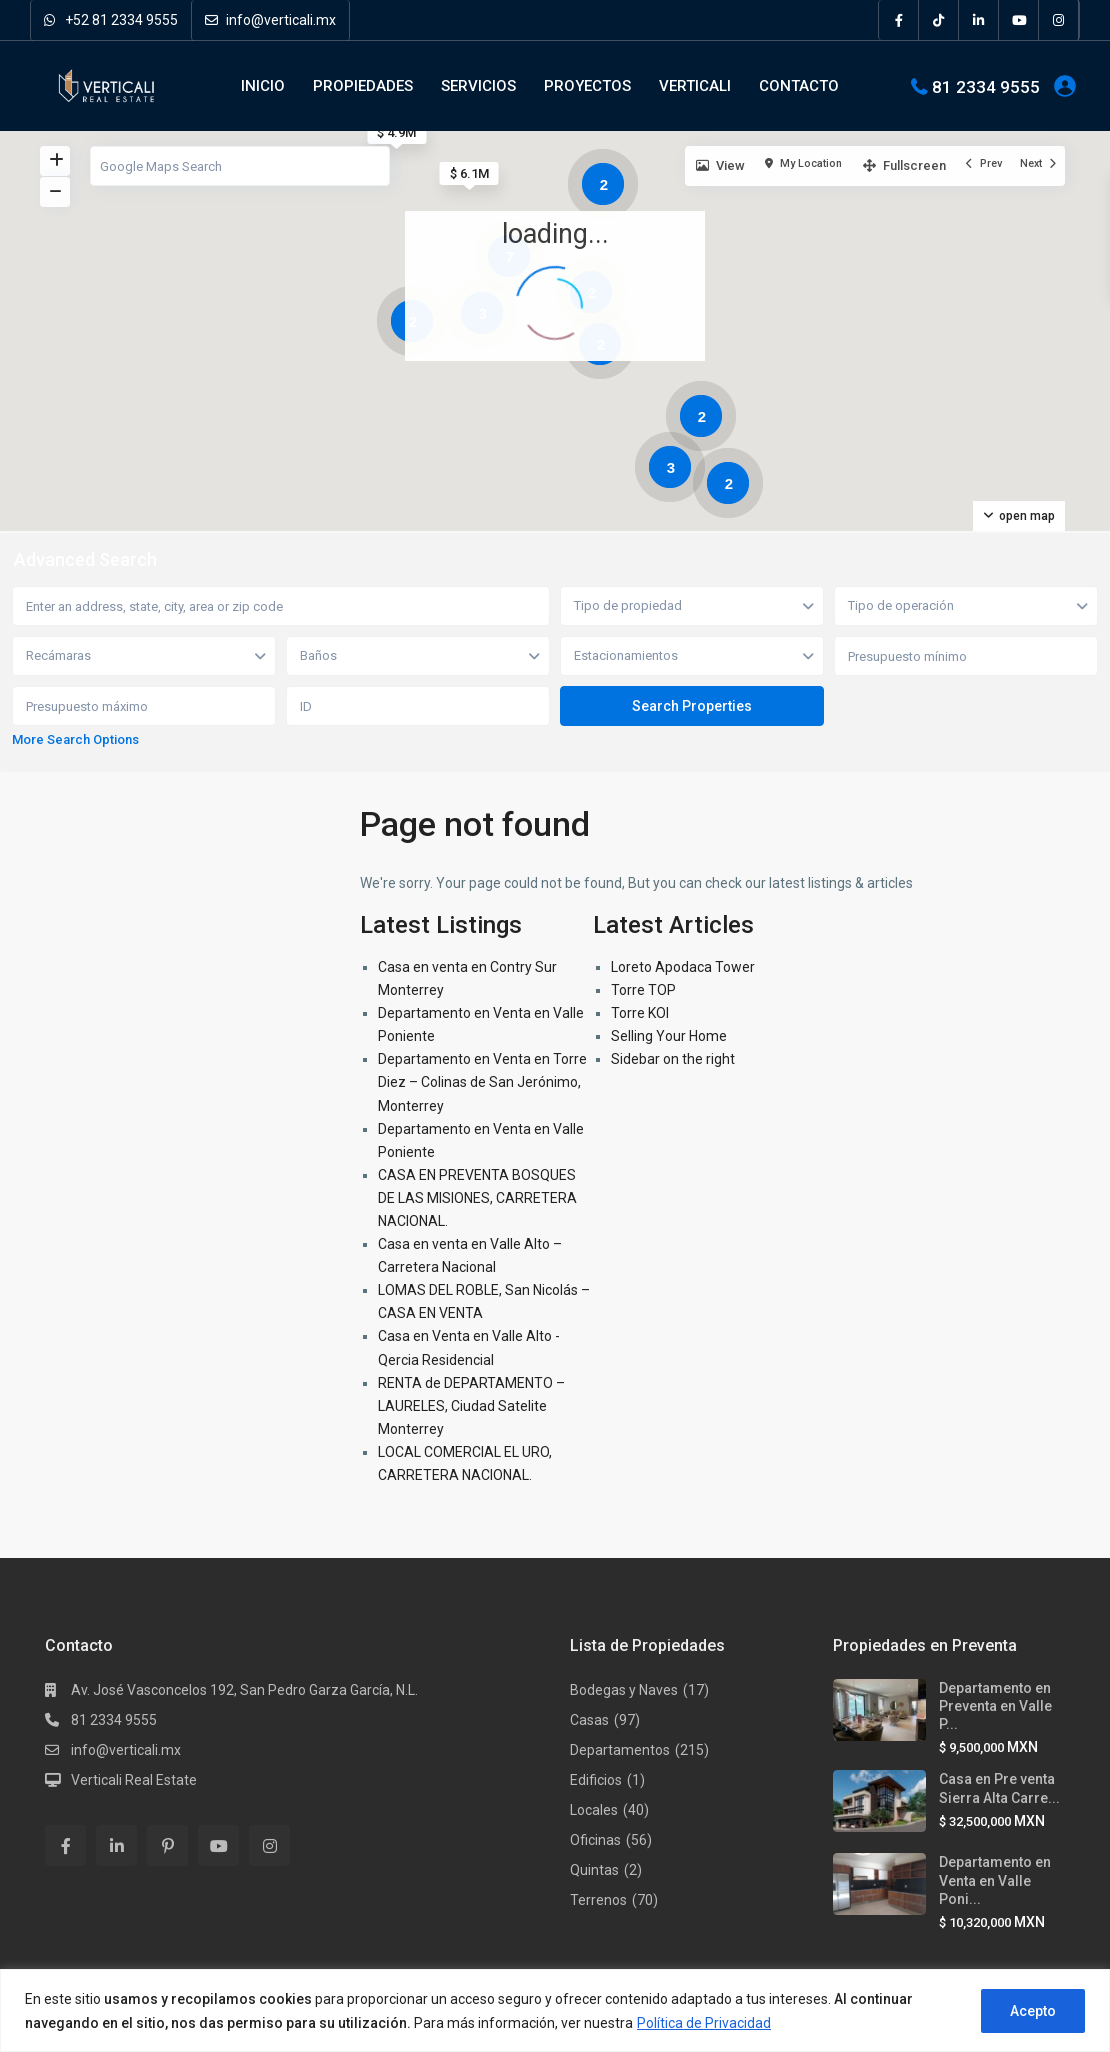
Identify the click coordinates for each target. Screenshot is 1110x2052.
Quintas (594, 1870)
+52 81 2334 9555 (111, 20)
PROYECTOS (587, 86)
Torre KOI (640, 1013)
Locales (594, 1810)
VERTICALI (695, 86)
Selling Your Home (669, 1036)
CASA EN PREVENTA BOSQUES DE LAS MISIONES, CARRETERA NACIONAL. (477, 1198)
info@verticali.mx (270, 20)
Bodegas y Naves (624, 1690)
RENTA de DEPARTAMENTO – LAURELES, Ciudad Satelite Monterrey (471, 1406)
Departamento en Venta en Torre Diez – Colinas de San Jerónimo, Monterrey (482, 1082)
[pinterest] (167, 1845)
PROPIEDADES (363, 86)
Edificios (596, 1780)
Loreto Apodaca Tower (683, 967)
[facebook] (899, 20)
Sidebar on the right (673, 1059)
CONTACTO (799, 86)
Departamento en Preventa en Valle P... (995, 1706)
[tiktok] (939, 20)
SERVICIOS (478, 86)
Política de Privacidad (704, 2023)
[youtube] (1019, 20)
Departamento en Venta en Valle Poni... (995, 1880)
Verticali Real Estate (134, 1780)
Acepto (1033, 2011)
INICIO (263, 86)
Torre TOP (643, 990)
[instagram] (1059, 20)
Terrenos (598, 1900)
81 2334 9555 (986, 86)
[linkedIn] (979, 20)
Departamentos (620, 1750)
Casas (589, 1720)
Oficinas (595, 1840)
